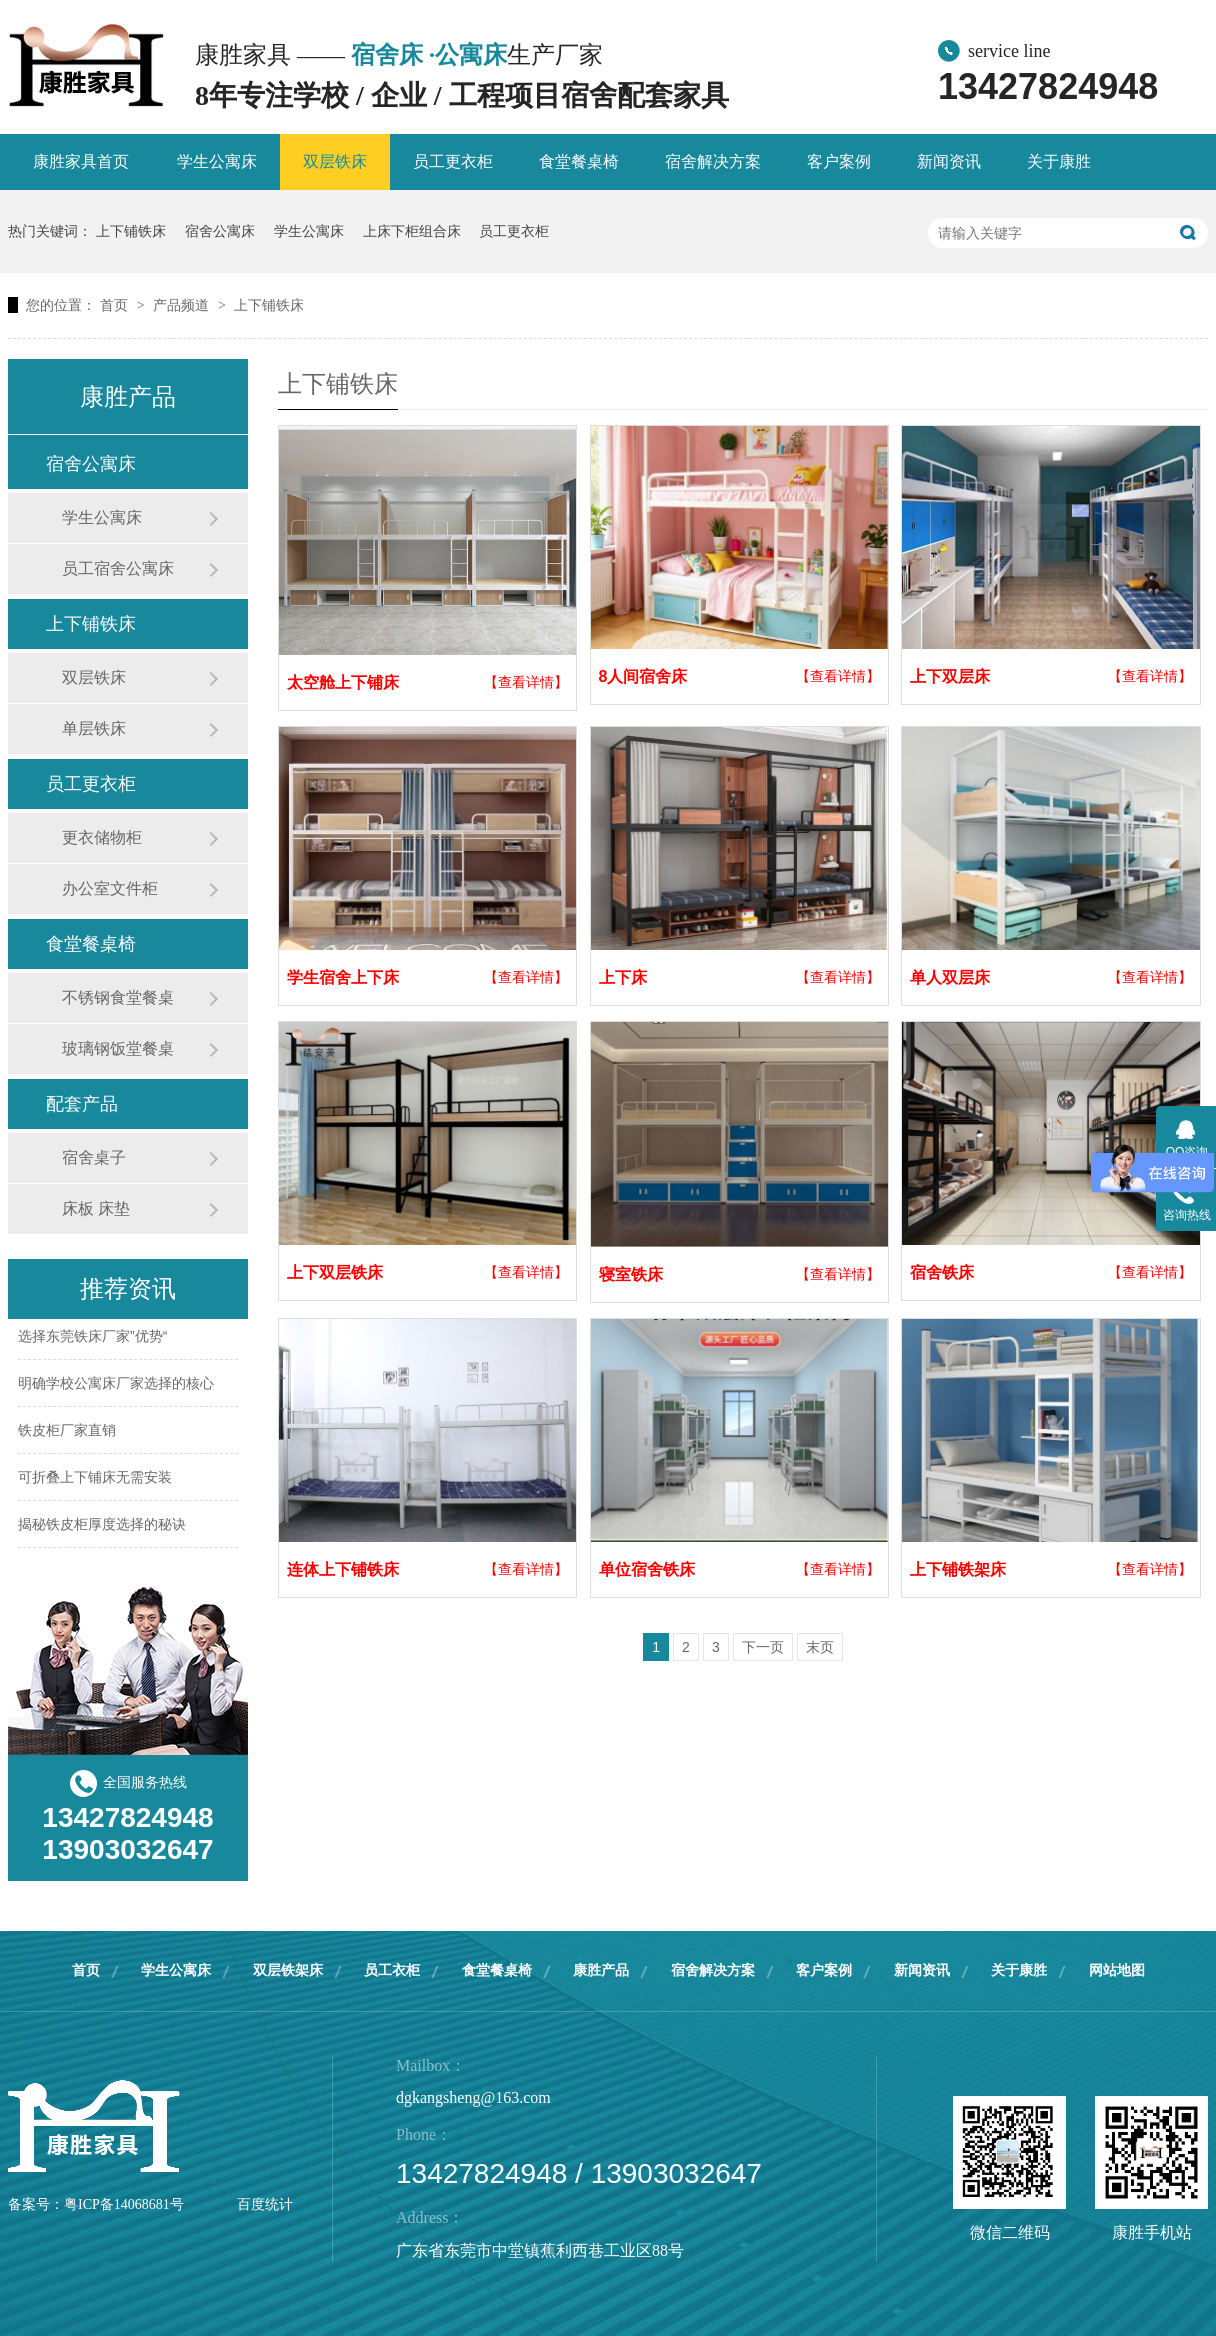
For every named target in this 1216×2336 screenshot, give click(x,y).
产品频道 (183, 305)
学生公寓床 (217, 161)
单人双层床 (950, 977)
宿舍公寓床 (220, 231)
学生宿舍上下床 (343, 977)
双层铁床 (335, 161)
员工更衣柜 (453, 161)
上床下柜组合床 (412, 231)
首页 (116, 305)
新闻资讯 (949, 161)
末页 (820, 1647)
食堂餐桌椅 (579, 161)
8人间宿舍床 (643, 676)
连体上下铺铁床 (343, 1569)
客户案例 (839, 161)
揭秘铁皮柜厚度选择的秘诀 (102, 1529)
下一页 (763, 1647)
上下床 (623, 977)
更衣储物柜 (102, 837)
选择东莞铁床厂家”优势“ (92, 1341)
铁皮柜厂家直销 (67, 1435)
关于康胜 (1059, 161)
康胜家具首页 (81, 161)
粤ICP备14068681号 (124, 2204)
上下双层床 (950, 676)
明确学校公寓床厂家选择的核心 (116, 1388)
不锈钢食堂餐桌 (118, 997)
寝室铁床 (631, 1274)
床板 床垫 (96, 1208)
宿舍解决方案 (713, 161)
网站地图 (1117, 1970)
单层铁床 (94, 728)
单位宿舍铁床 (647, 1569)
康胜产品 (601, 1970)
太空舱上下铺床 (343, 682)
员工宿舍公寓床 (118, 568)
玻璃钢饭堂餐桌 (118, 1048)
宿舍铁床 (942, 1272)
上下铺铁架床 (958, 1569)
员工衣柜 (392, 1970)
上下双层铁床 (335, 1272)
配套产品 (82, 1104)
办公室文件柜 (110, 888)
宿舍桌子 (94, 1157)
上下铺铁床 (131, 231)
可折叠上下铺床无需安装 (95, 1482)
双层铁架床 (288, 1970)
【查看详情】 (526, 682)
